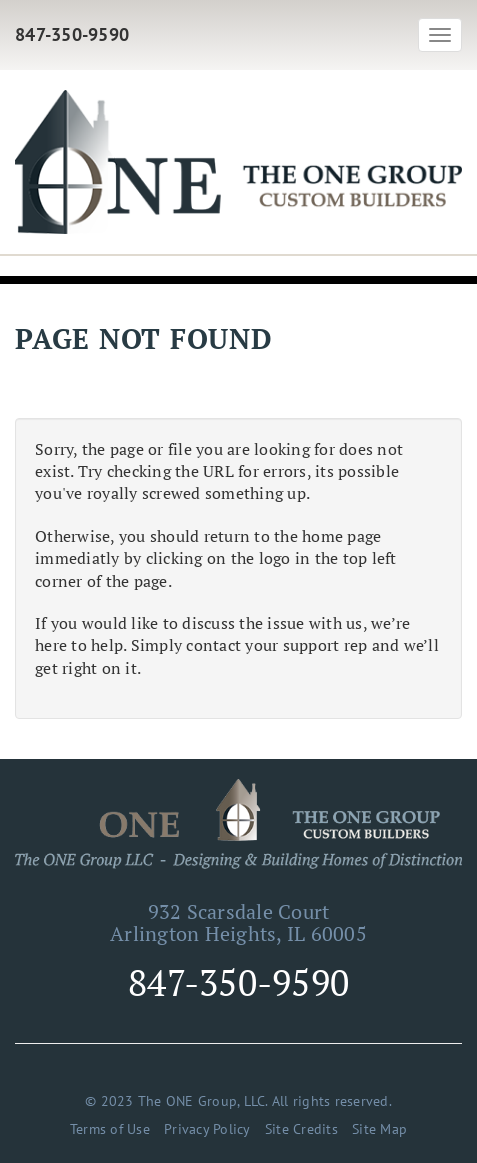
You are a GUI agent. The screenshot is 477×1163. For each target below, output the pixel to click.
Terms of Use (110, 1129)
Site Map (379, 1129)
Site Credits (301, 1129)
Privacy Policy (207, 1129)
